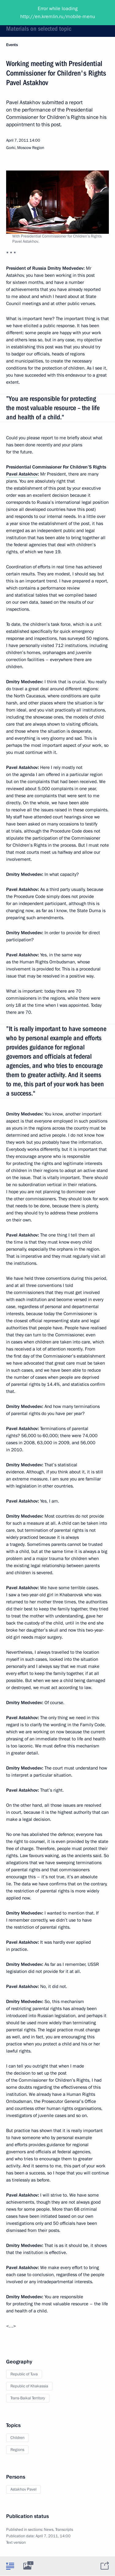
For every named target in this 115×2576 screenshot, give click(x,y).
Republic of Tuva (24, 2374)
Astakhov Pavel (23, 2489)
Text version (16, 2542)
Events (12, 45)
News (48, 2529)
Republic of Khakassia (29, 2386)
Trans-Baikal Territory (27, 2398)
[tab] (10, 2566)
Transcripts (64, 2529)
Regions (17, 2449)
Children (17, 2438)
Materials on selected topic (38, 28)
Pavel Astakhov (22, 474)
